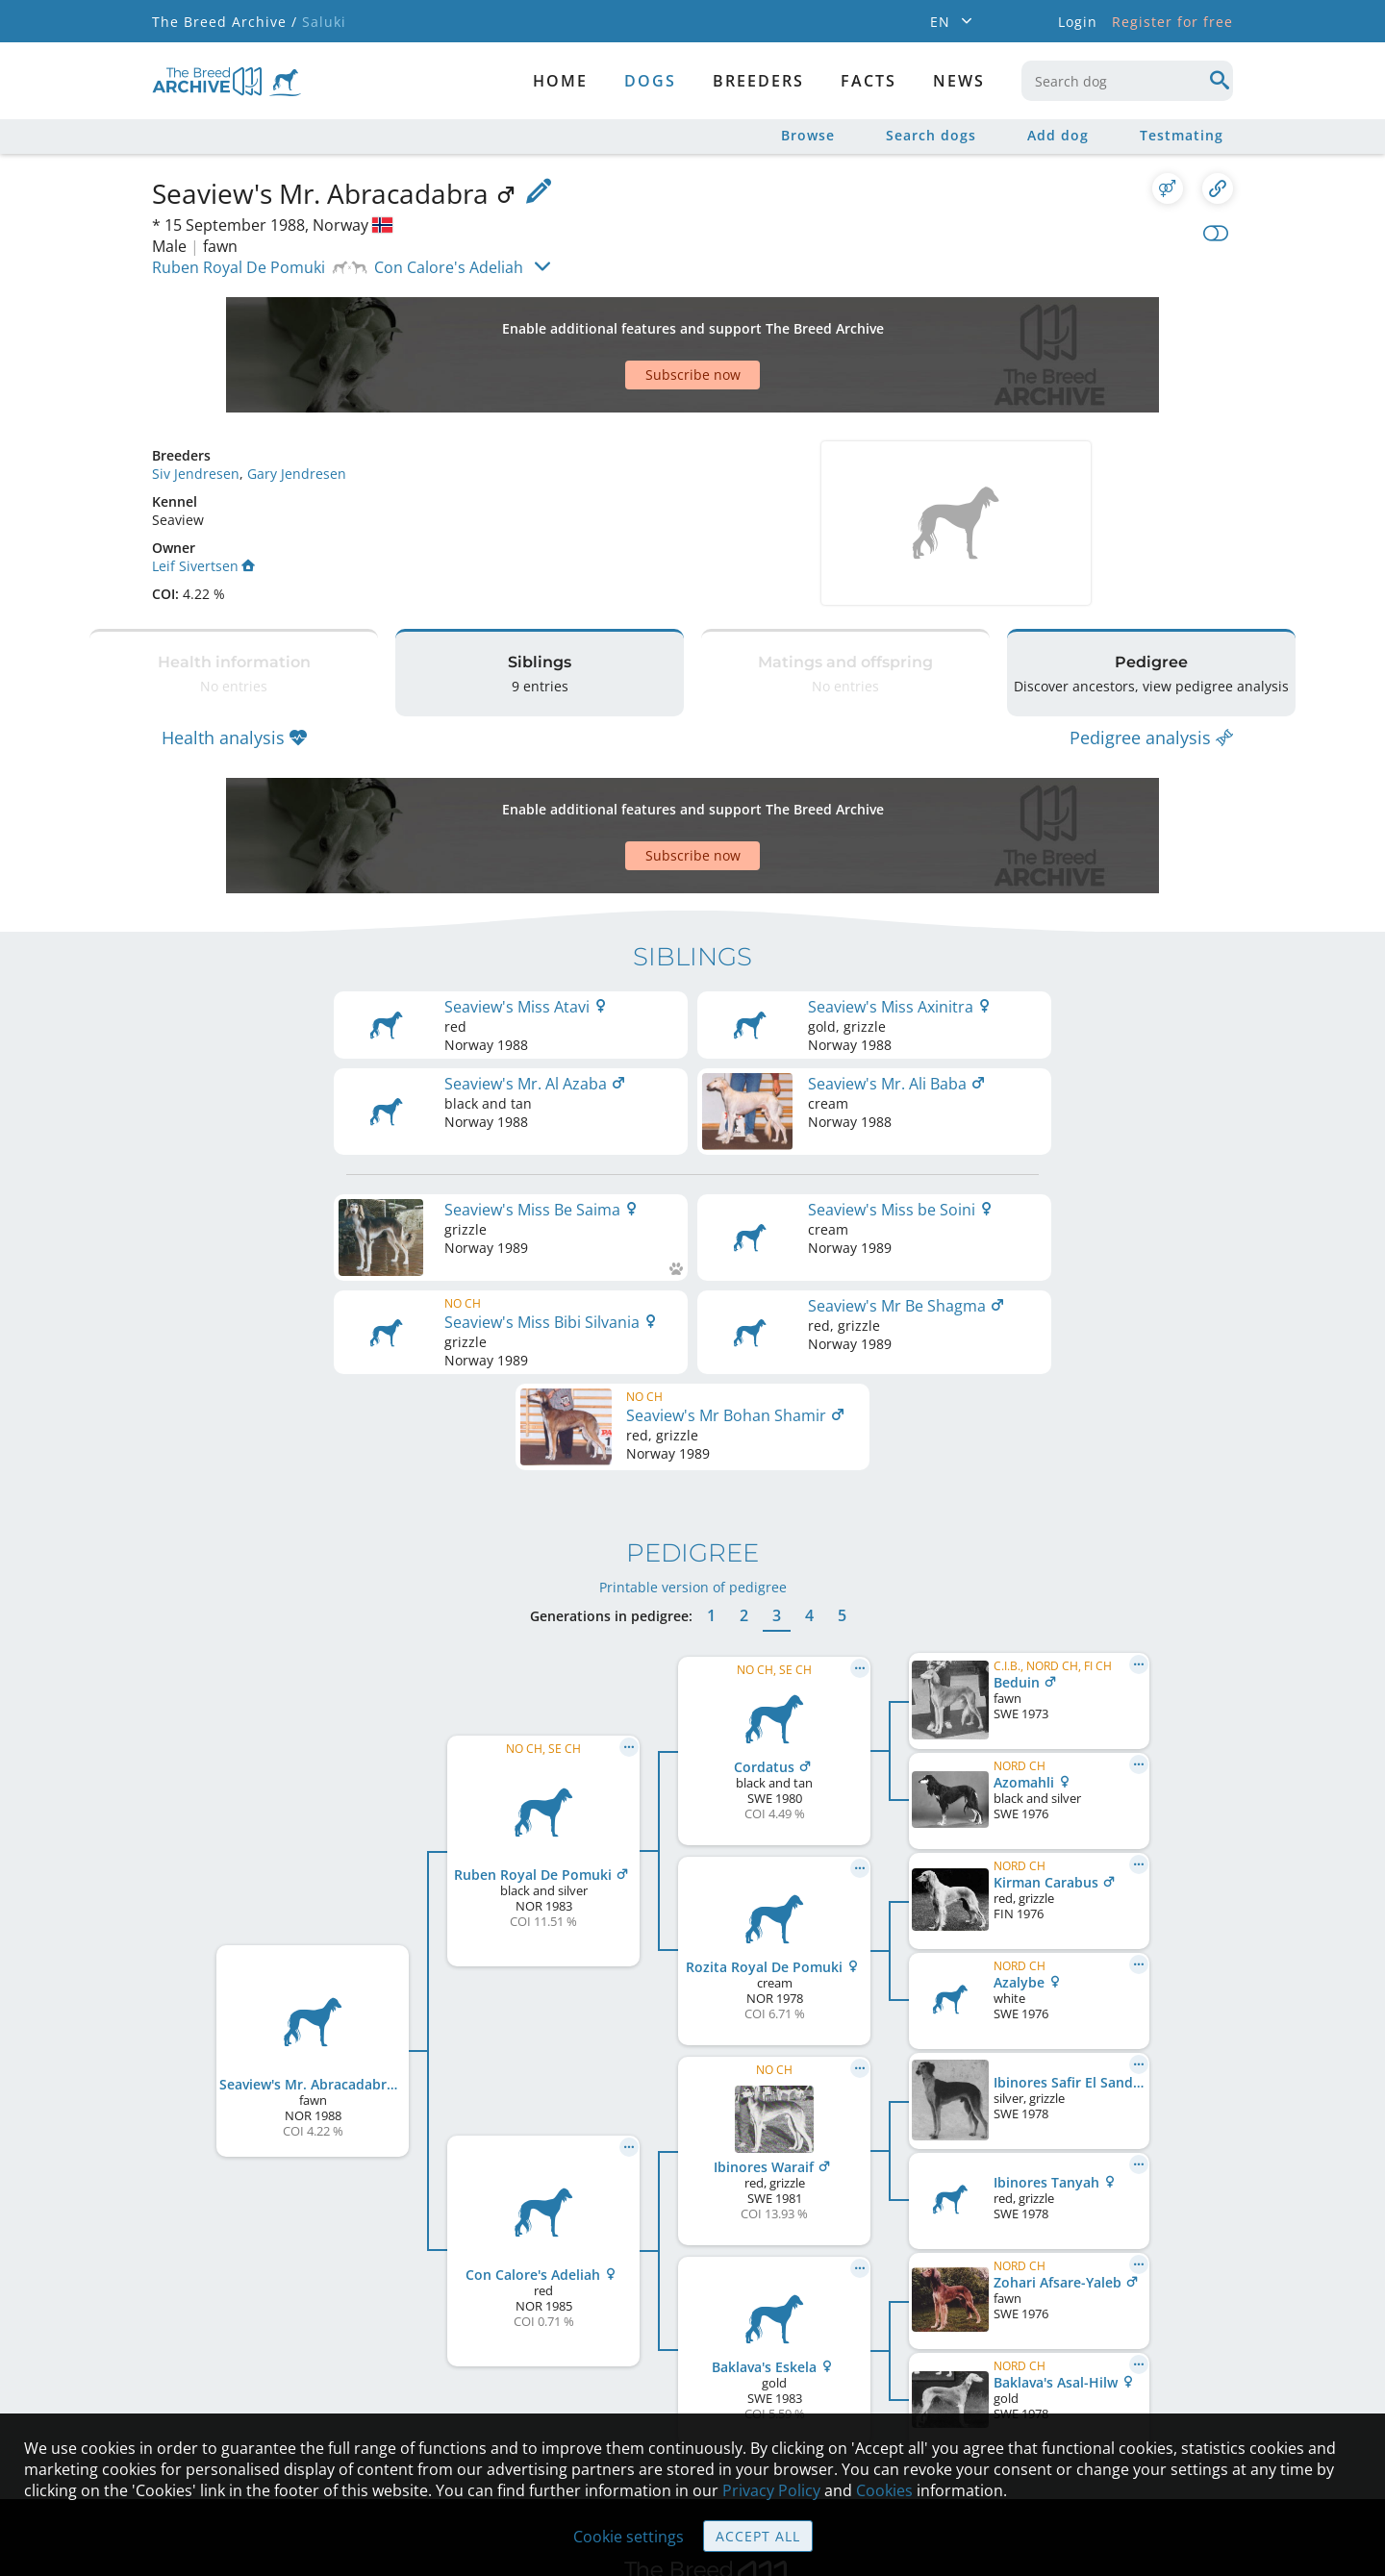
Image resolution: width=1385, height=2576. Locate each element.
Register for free (1172, 22)
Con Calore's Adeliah (448, 267)
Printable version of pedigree (693, 1378)
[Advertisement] (618, 321)
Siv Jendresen (195, 406)
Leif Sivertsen (203, 498)
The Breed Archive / (224, 22)
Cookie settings (628, 2536)
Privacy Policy (771, 2490)
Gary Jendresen (296, 406)
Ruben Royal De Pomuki (238, 267)
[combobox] (1127, 81)
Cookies (884, 2490)
